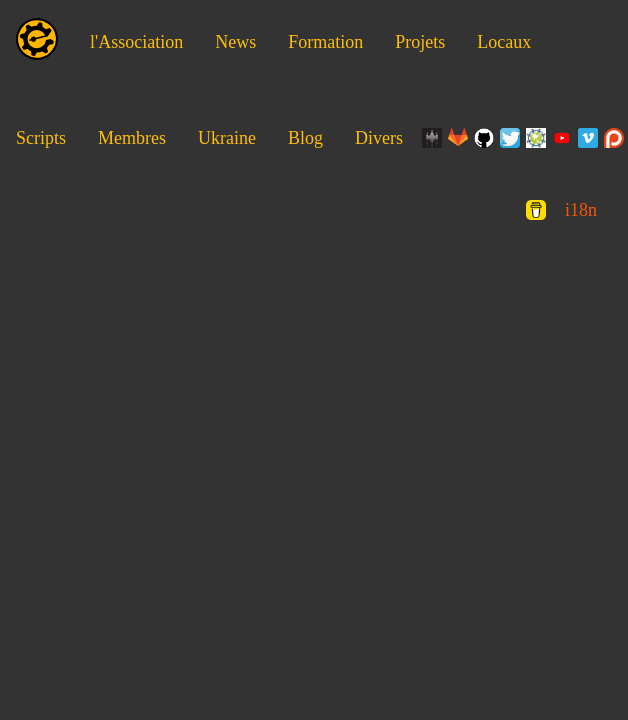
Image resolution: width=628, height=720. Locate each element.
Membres (132, 138)
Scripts (41, 138)
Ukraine (227, 138)
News (235, 42)
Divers (379, 138)
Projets (420, 42)
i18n (581, 210)
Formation (325, 42)
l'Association (136, 42)
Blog (305, 138)
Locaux (504, 42)
